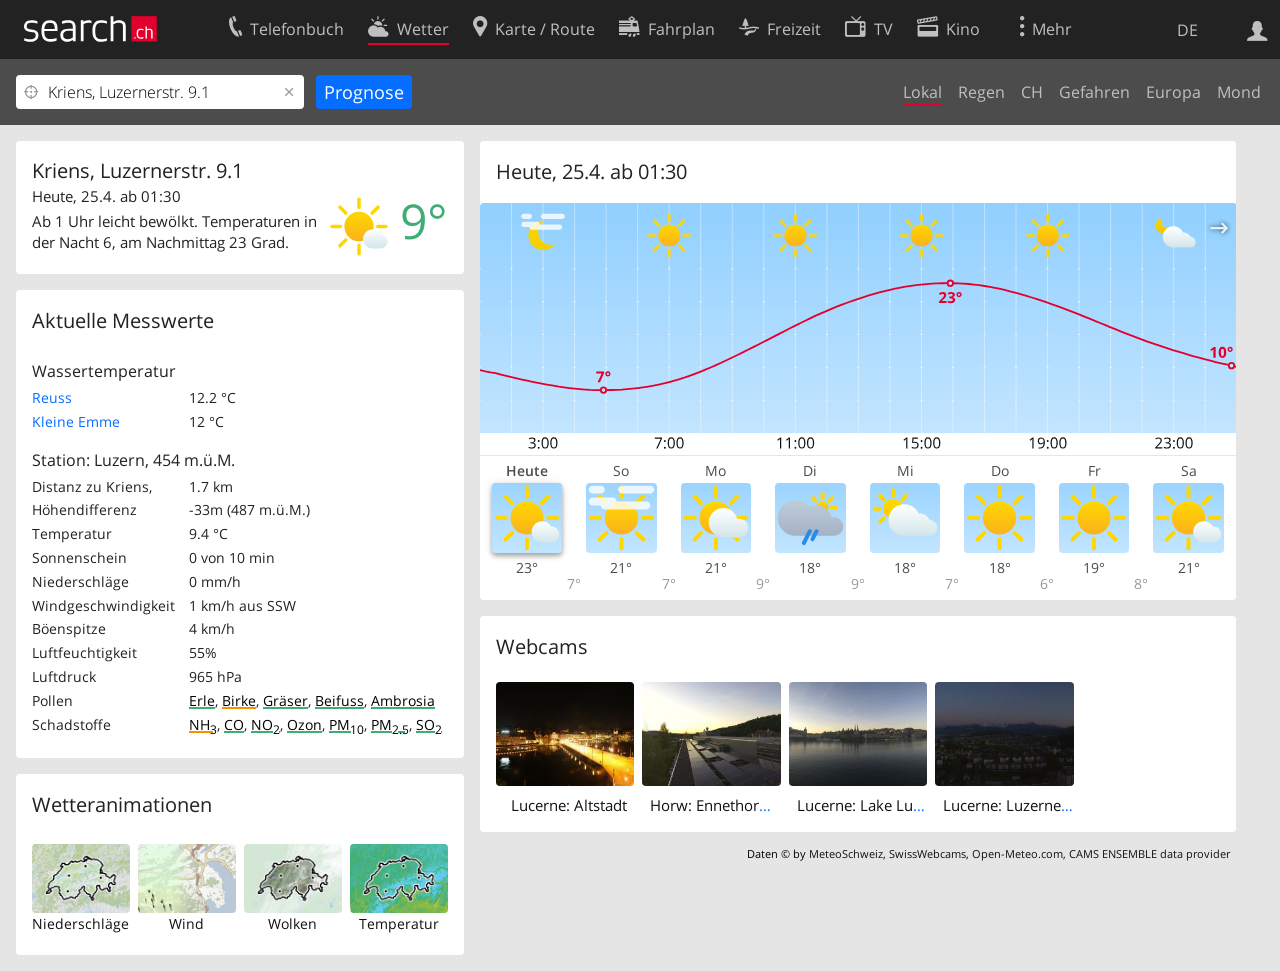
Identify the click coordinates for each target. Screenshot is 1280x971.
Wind (186, 923)
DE (1187, 30)
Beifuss (339, 700)
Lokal (922, 92)
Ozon (304, 724)
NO (265, 724)
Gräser (285, 700)
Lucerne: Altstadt (569, 805)
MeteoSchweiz (846, 853)
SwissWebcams (927, 853)
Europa (1173, 92)
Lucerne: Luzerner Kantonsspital (1053, 805)
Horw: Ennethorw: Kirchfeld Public (768, 805)
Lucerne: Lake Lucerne (874, 805)
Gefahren (1094, 92)
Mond (1239, 92)
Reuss (52, 397)
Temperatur (399, 923)
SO (429, 724)
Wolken (292, 923)
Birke (239, 700)
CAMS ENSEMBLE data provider (1149, 853)
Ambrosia (403, 700)
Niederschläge (80, 923)
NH (203, 724)
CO (234, 724)
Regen (981, 92)
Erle (202, 700)
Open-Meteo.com (1017, 853)
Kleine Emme (76, 421)
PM (346, 724)
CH (1032, 92)
